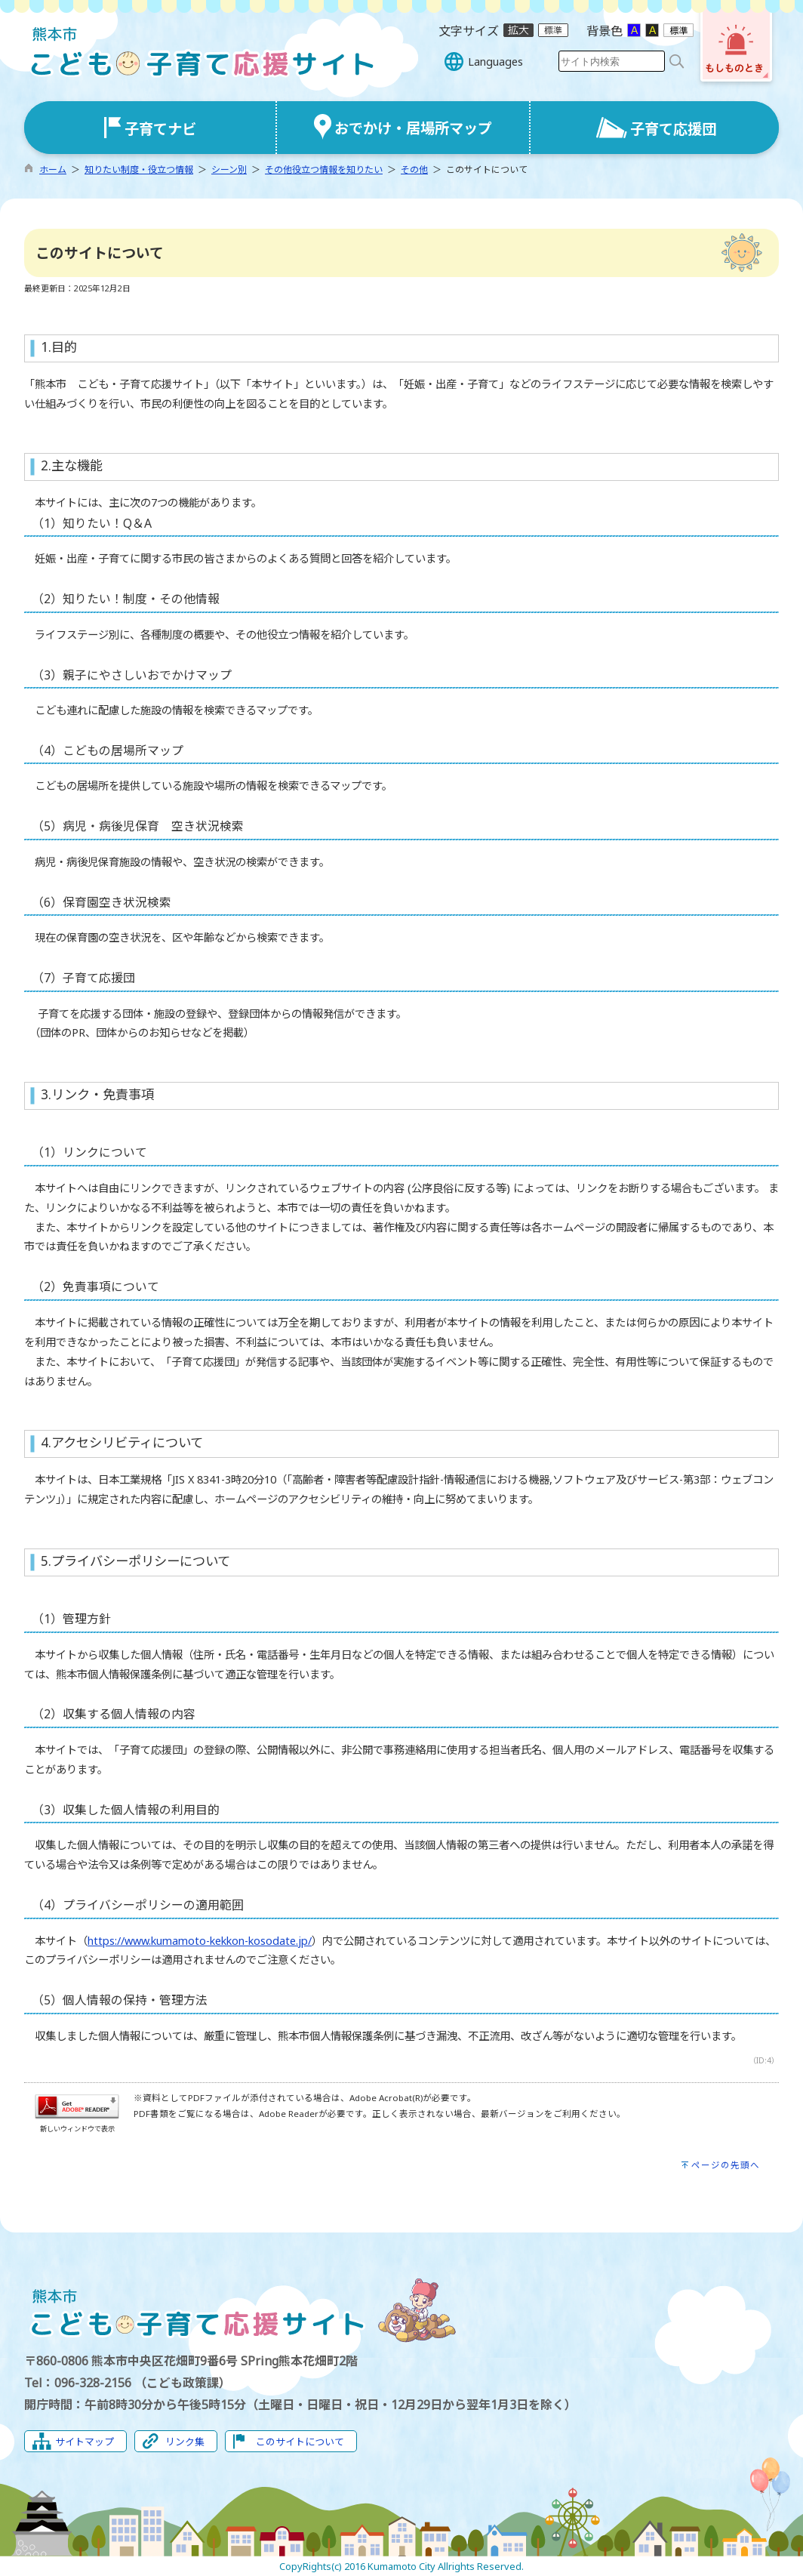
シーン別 (229, 169)
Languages (495, 61)
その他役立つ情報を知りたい (324, 169)
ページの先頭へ (725, 2165)
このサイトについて (300, 2441)
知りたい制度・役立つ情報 (139, 169)
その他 (414, 169)
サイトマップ (84, 2441)
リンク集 (185, 2441)
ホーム (52, 169)
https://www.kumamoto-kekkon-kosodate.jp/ (200, 1941)
